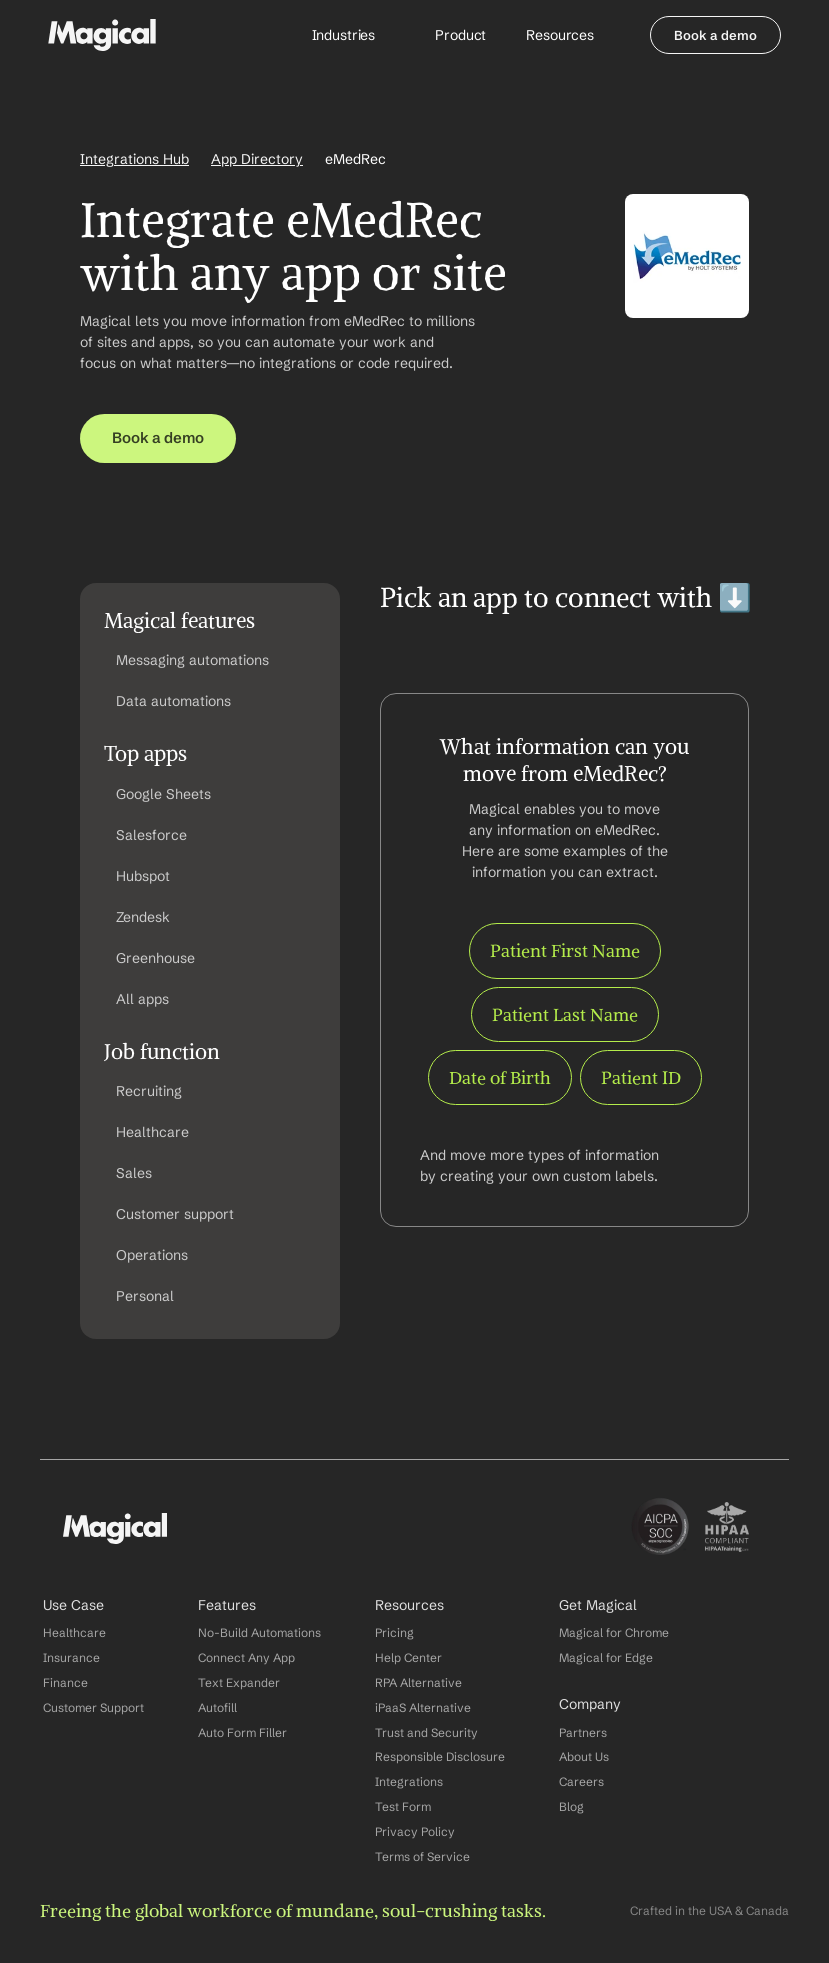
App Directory (257, 159)
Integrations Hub (134, 159)
